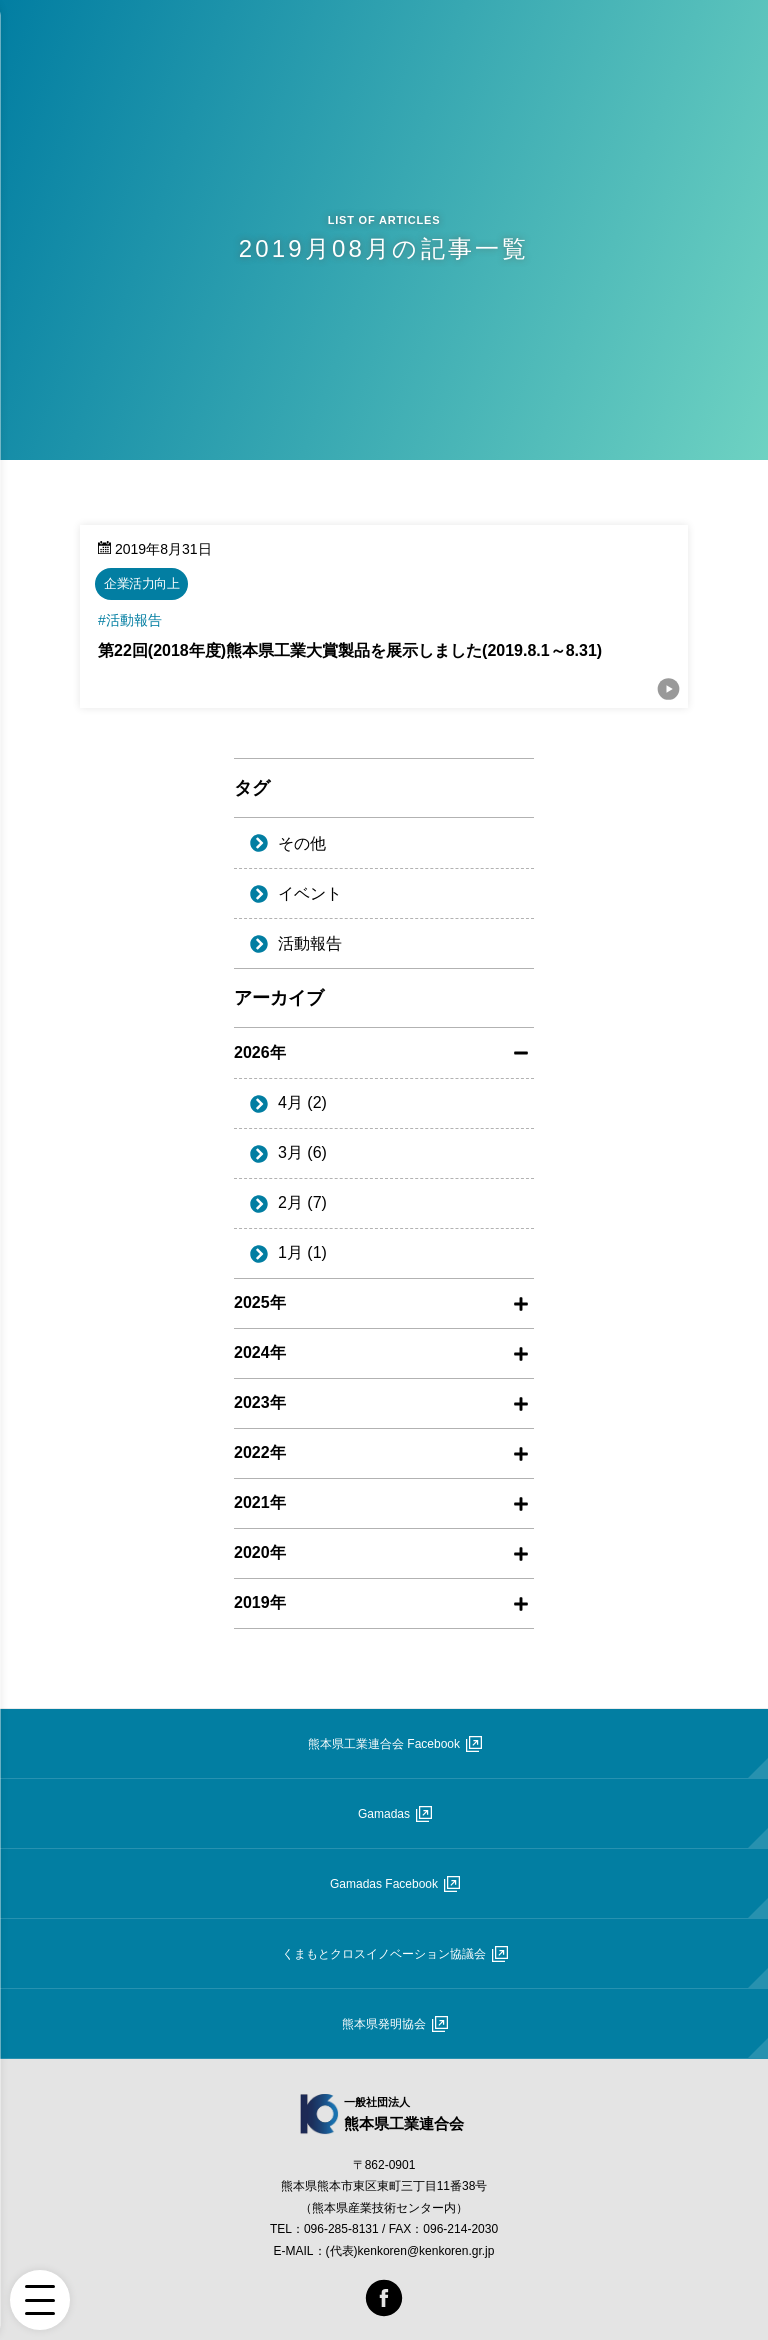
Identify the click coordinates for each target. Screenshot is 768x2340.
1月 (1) (302, 1252)
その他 (302, 843)
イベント (310, 893)
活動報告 (310, 943)
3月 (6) (302, 1152)
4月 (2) (302, 1102)
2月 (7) (302, 1202)
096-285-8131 (341, 2229)
